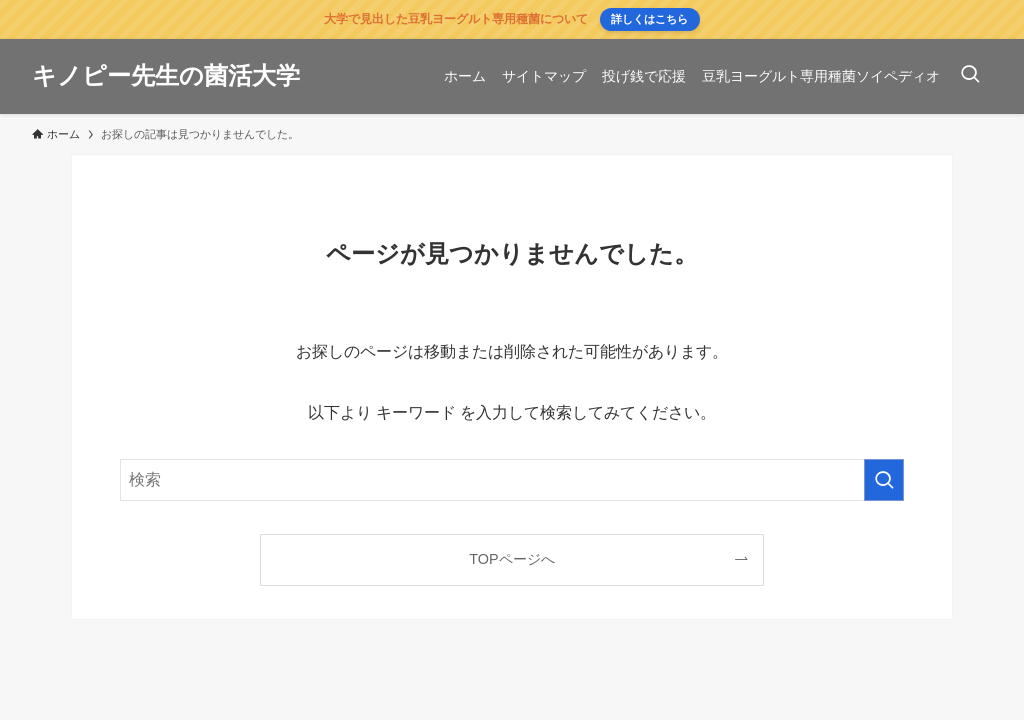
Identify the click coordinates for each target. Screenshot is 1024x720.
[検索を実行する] (884, 480)
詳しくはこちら (649, 19)
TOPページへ (511, 559)
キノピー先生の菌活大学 (166, 76)
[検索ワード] (512, 480)
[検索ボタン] (970, 76)
